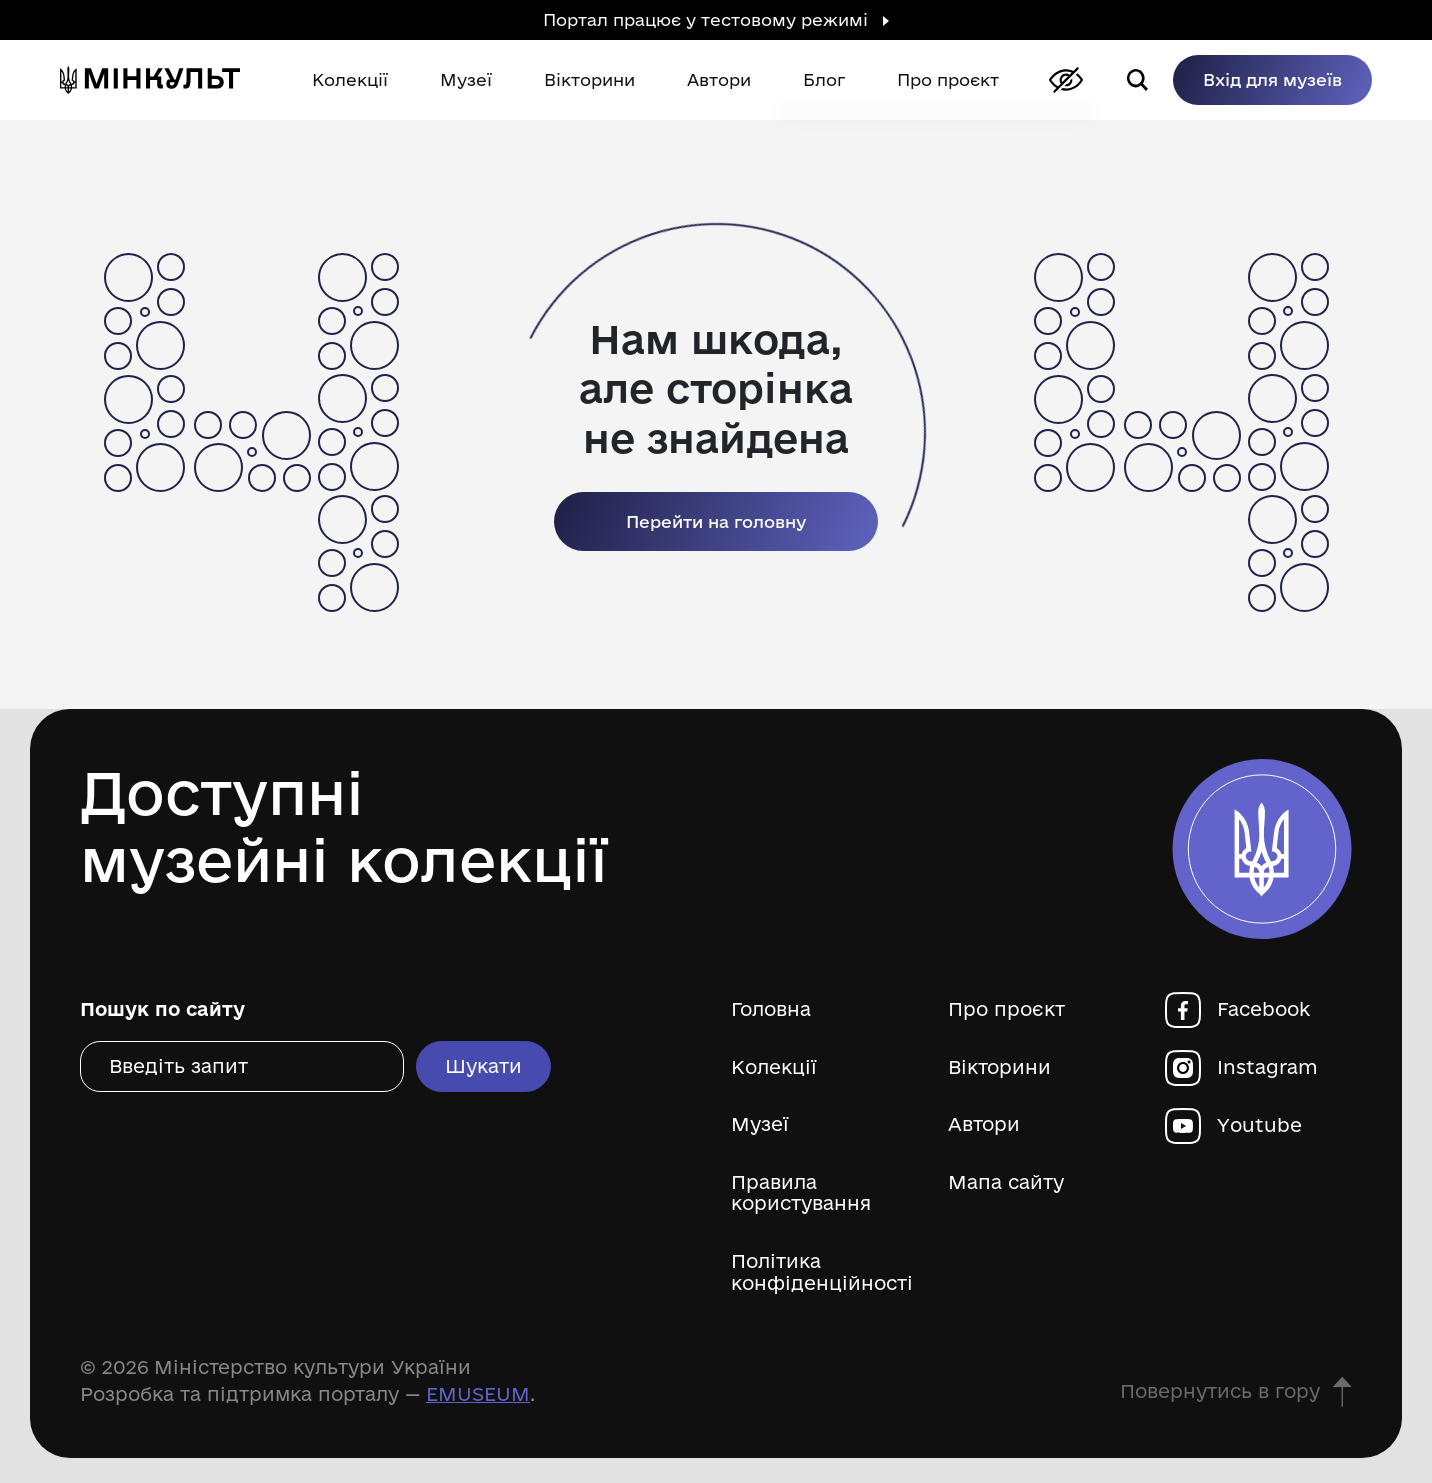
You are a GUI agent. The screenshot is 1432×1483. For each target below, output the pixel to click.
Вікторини (999, 1067)
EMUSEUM (478, 1394)
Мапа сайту (1006, 1182)
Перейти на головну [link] (716, 521)
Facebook (1263, 1009)
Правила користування (801, 1193)
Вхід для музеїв (1272, 79)
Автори (984, 1124)
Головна (771, 1009)
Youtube (1259, 1125)
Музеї (760, 1124)
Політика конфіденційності (822, 1272)
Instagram (1267, 1067)
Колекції (774, 1067)
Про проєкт (1006, 1009)
